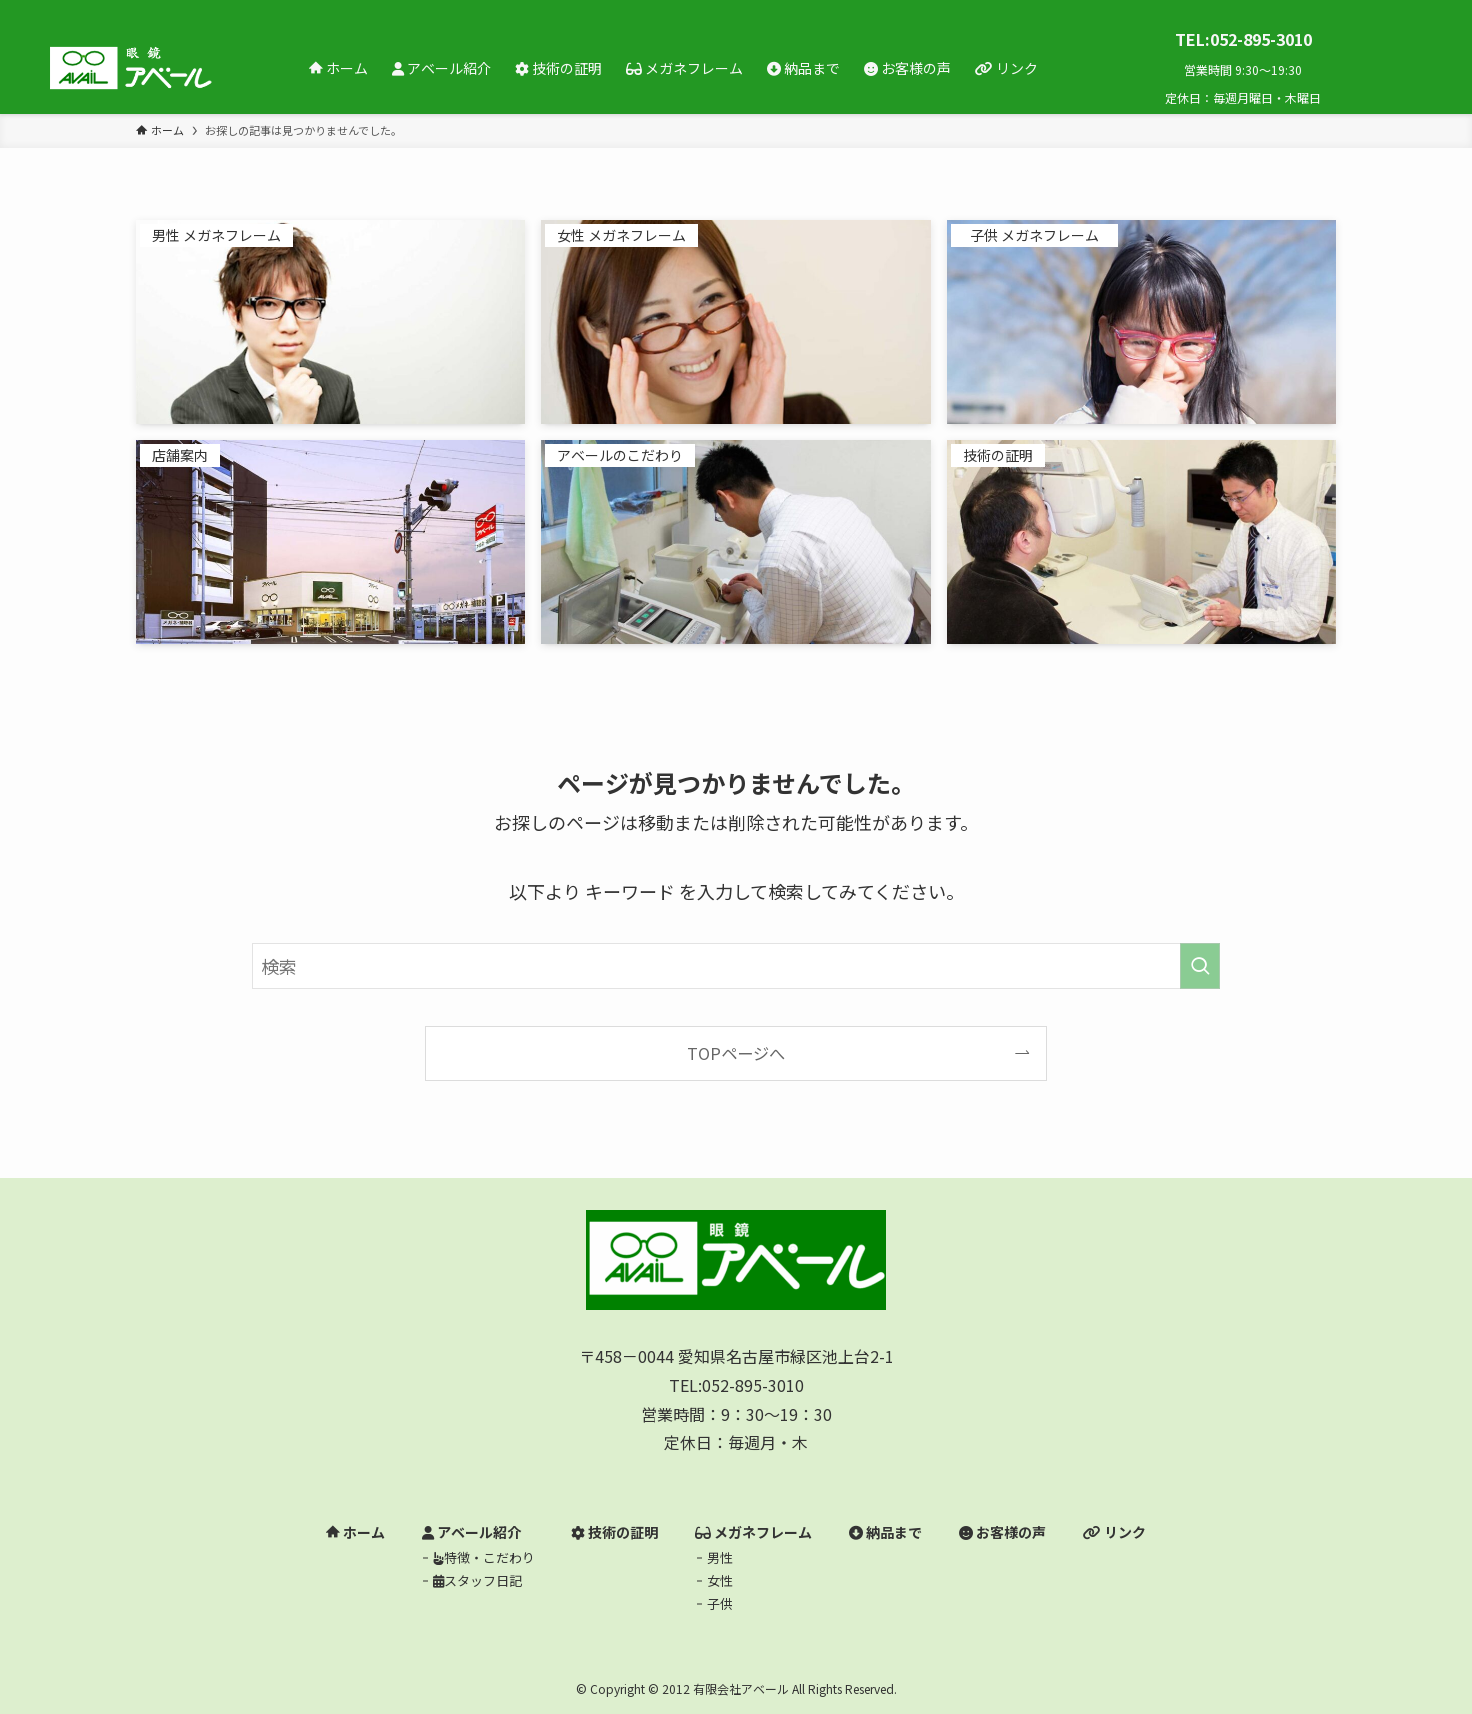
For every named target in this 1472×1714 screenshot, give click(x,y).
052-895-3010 (753, 1385)
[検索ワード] (736, 966)
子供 (720, 1603)
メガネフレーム (753, 1532)
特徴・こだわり (484, 1557)
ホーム (355, 1532)
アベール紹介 (471, 1532)
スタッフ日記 (477, 1580)
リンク (1114, 1532)
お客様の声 (1002, 1532)
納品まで (885, 1532)
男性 (720, 1557)
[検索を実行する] (1200, 966)
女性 (720, 1580)
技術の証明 (614, 1532)
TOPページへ (736, 1053)
